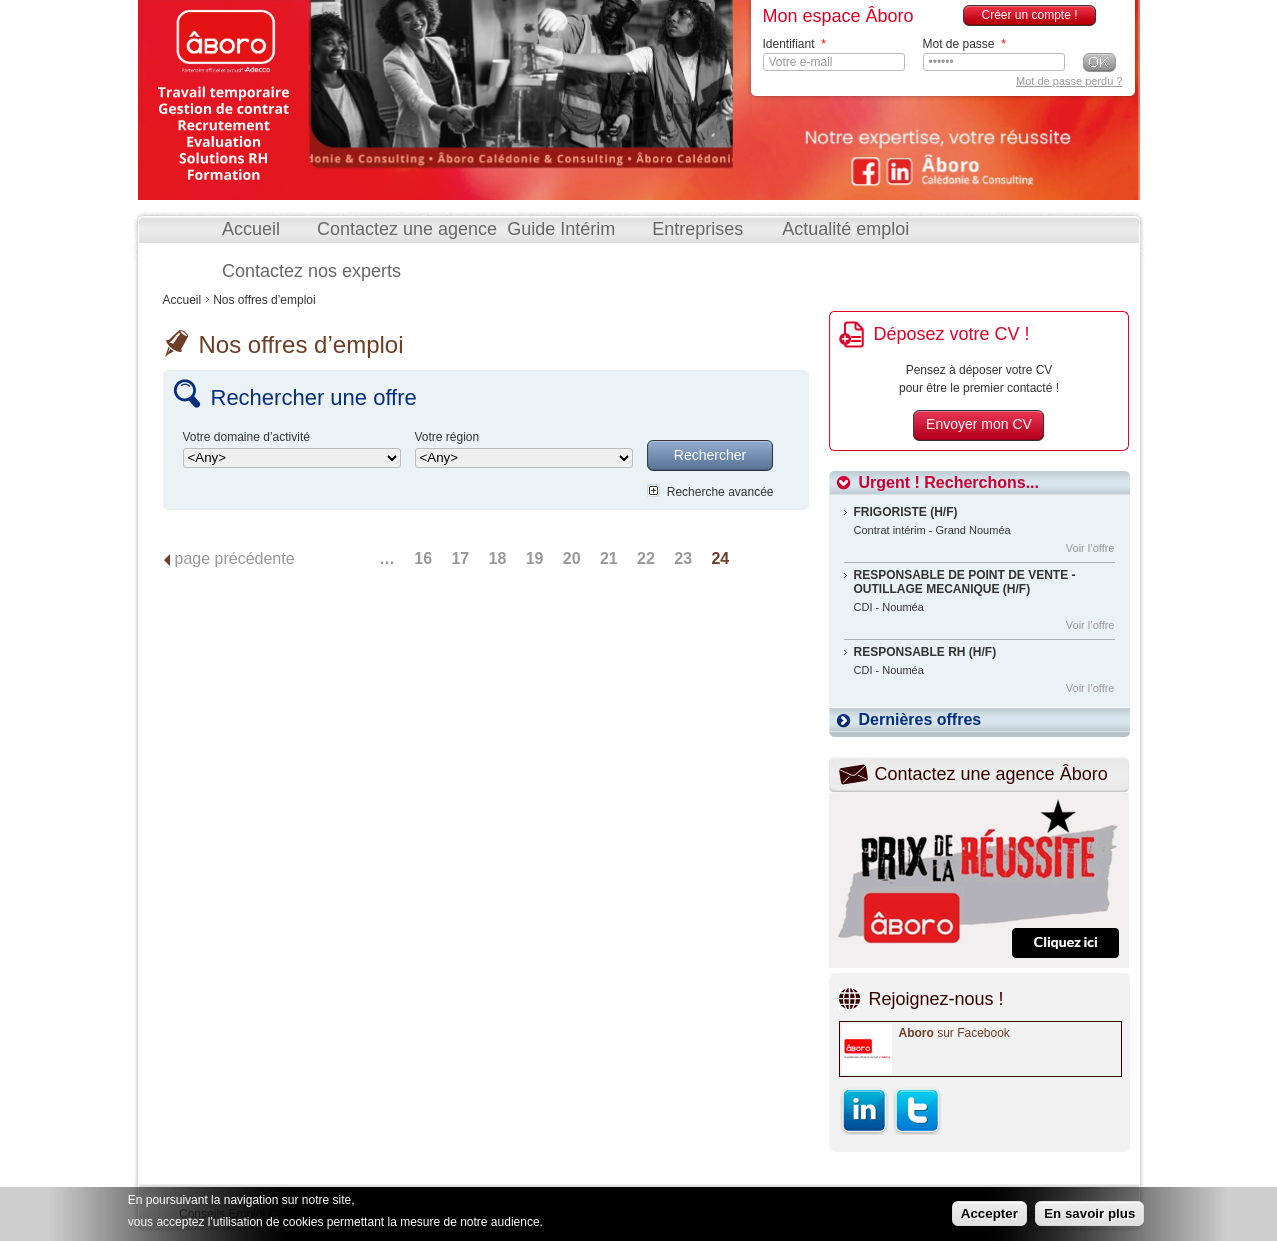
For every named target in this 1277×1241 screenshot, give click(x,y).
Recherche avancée (720, 492)
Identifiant (794, 44)
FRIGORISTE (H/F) (906, 512)
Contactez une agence (407, 229)
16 (423, 558)
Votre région (447, 437)
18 (498, 558)
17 (460, 558)
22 (646, 558)
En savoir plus (1089, 1214)
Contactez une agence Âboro (991, 774)
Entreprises (697, 229)
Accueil (251, 229)
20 (572, 558)
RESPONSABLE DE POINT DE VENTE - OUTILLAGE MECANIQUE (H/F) (965, 582)
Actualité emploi (845, 229)
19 (535, 558)
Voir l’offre (1090, 548)
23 (683, 558)
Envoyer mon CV (979, 424)
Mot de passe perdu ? (1069, 81)
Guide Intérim (561, 229)
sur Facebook (954, 1033)
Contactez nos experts (311, 271)
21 (609, 558)
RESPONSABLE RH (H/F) (925, 652)
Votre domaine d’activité (246, 437)
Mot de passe (964, 44)
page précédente (235, 558)
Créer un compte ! (1029, 15)
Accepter (989, 1214)
